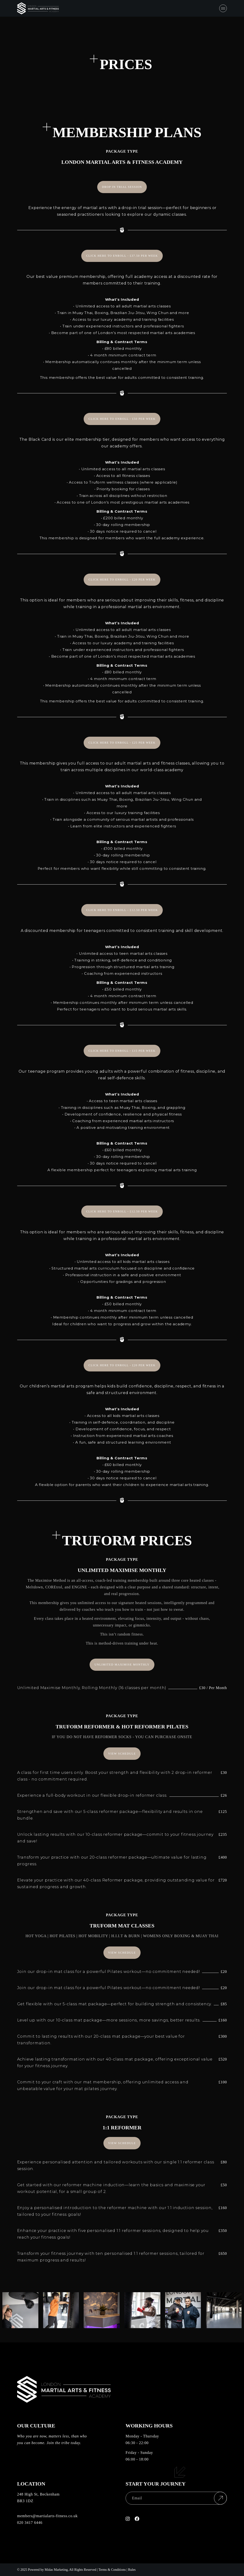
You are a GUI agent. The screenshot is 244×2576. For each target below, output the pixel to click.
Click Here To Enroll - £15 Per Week (122, 1050)
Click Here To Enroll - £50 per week (122, 418)
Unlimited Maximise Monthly (121, 1664)
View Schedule (122, 1753)
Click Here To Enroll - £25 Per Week (122, 742)
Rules (132, 2569)
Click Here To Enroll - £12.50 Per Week (122, 910)
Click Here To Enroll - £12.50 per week (122, 1211)
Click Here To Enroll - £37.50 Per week (122, 255)
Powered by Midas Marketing (48, 2569)
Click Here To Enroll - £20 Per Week (122, 579)
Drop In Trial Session (122, 187)
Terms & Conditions (112, 2569)
